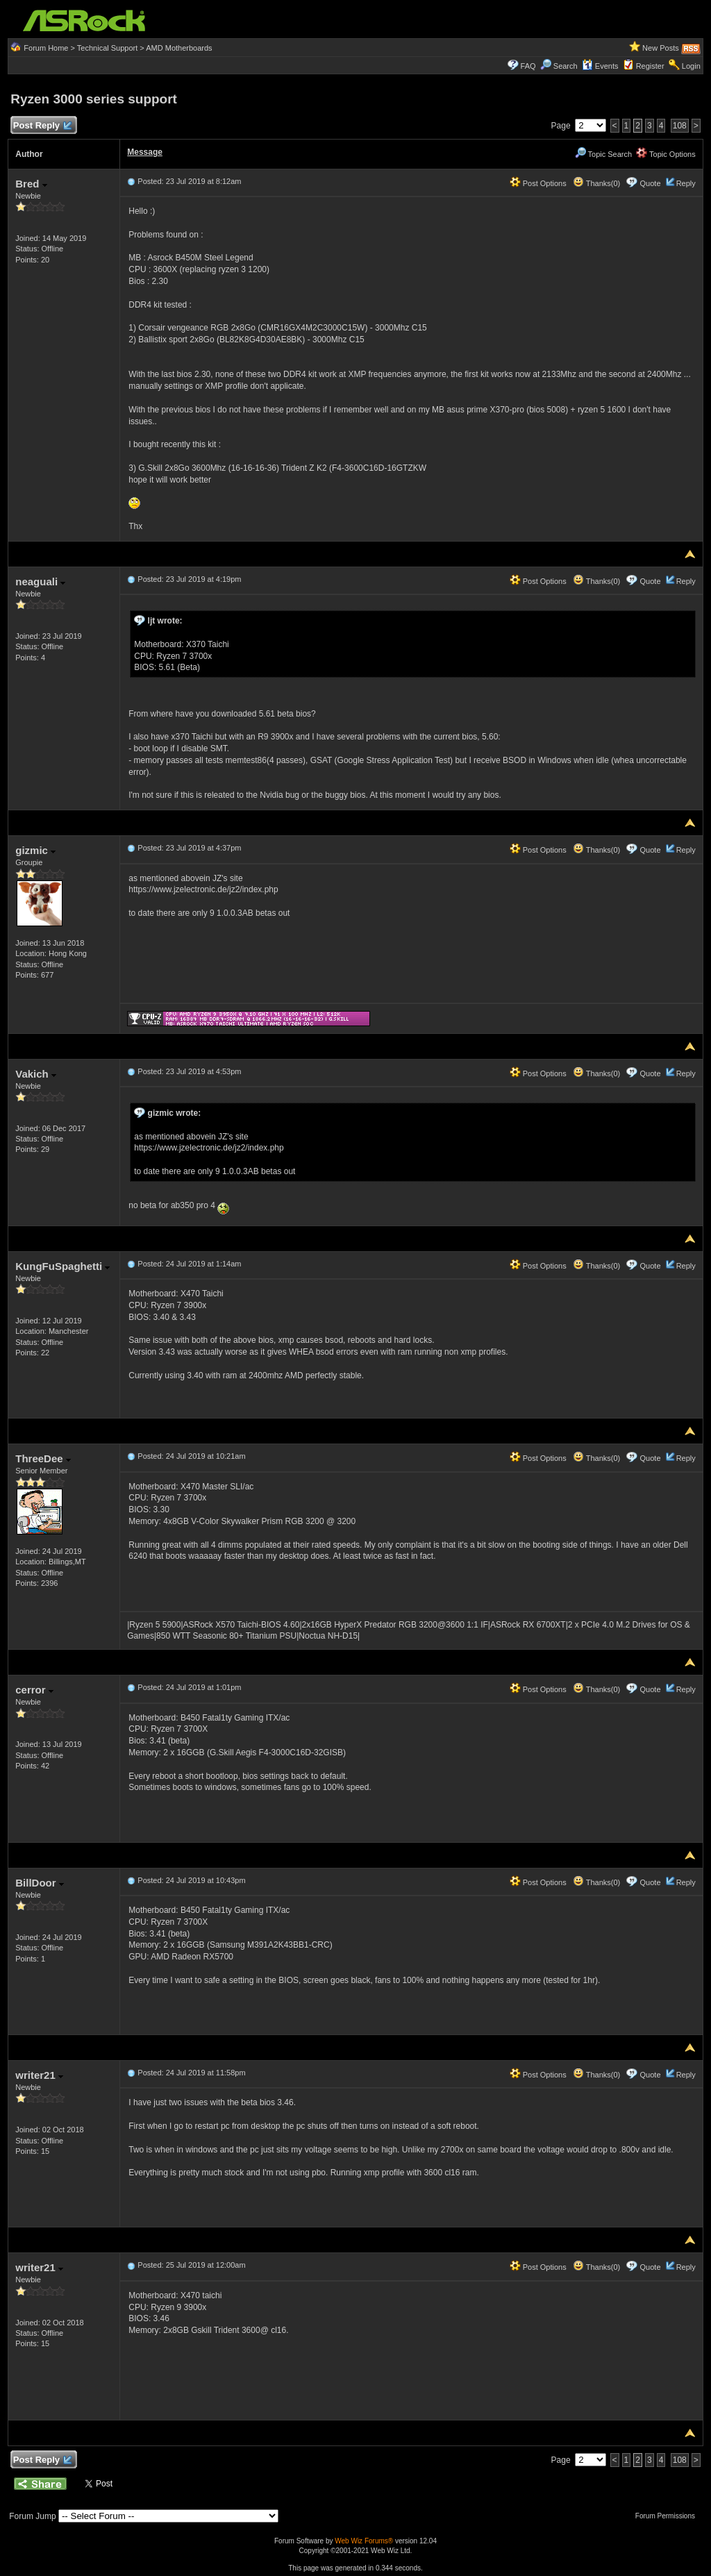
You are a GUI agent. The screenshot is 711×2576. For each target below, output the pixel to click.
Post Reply (41, 126)
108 (680, 126)
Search (565, 66)
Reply (686, 183)
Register (650, 66)
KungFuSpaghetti (62, 1266)
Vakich (35, 1074)
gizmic (35, 850)
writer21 (39, 2075)
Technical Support (107, 48)
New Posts (660, 48)
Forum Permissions (668, 2516)
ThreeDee (43, 1458)
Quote (650, 183)
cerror (34, 1690)
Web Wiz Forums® (364, 2541)
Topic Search (603, 154)
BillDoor (39, 1883)
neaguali (40, 581)
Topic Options (666, 154)
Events (600, 66)
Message (144, 152)
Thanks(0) (596, 183)
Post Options (538, 183)
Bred (31, 184)
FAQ (528, 66)
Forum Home (46, 48)
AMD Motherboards (179, 48)
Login (691, 66)
